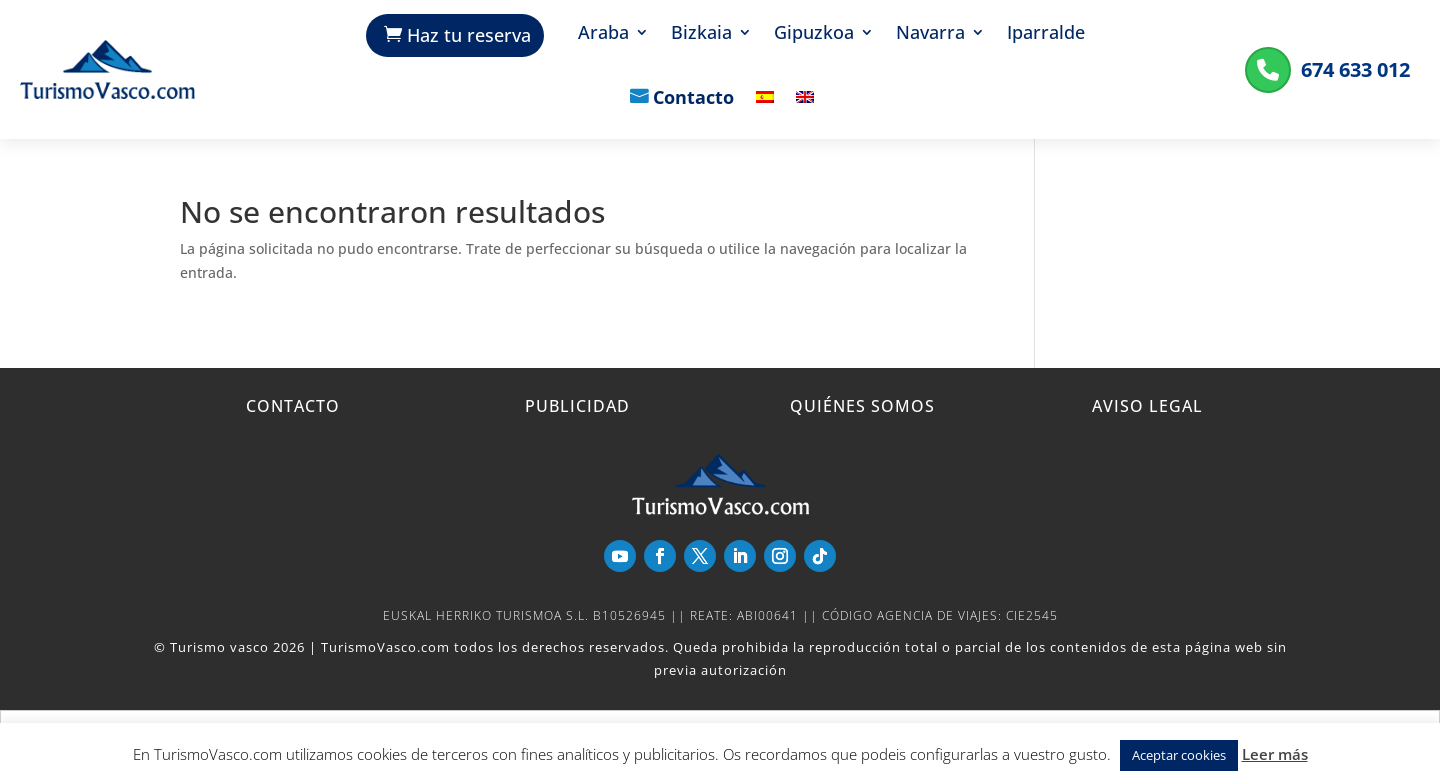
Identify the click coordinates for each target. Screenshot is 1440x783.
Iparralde (1046, 34)
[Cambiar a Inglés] (805, 111)
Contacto (693, 99)
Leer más (1275, 754)
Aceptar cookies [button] (1179, 755)
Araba (603, 34)
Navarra (930, 34)
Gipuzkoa (814, 34)
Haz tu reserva (469, 35)
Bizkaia (701, 34)
